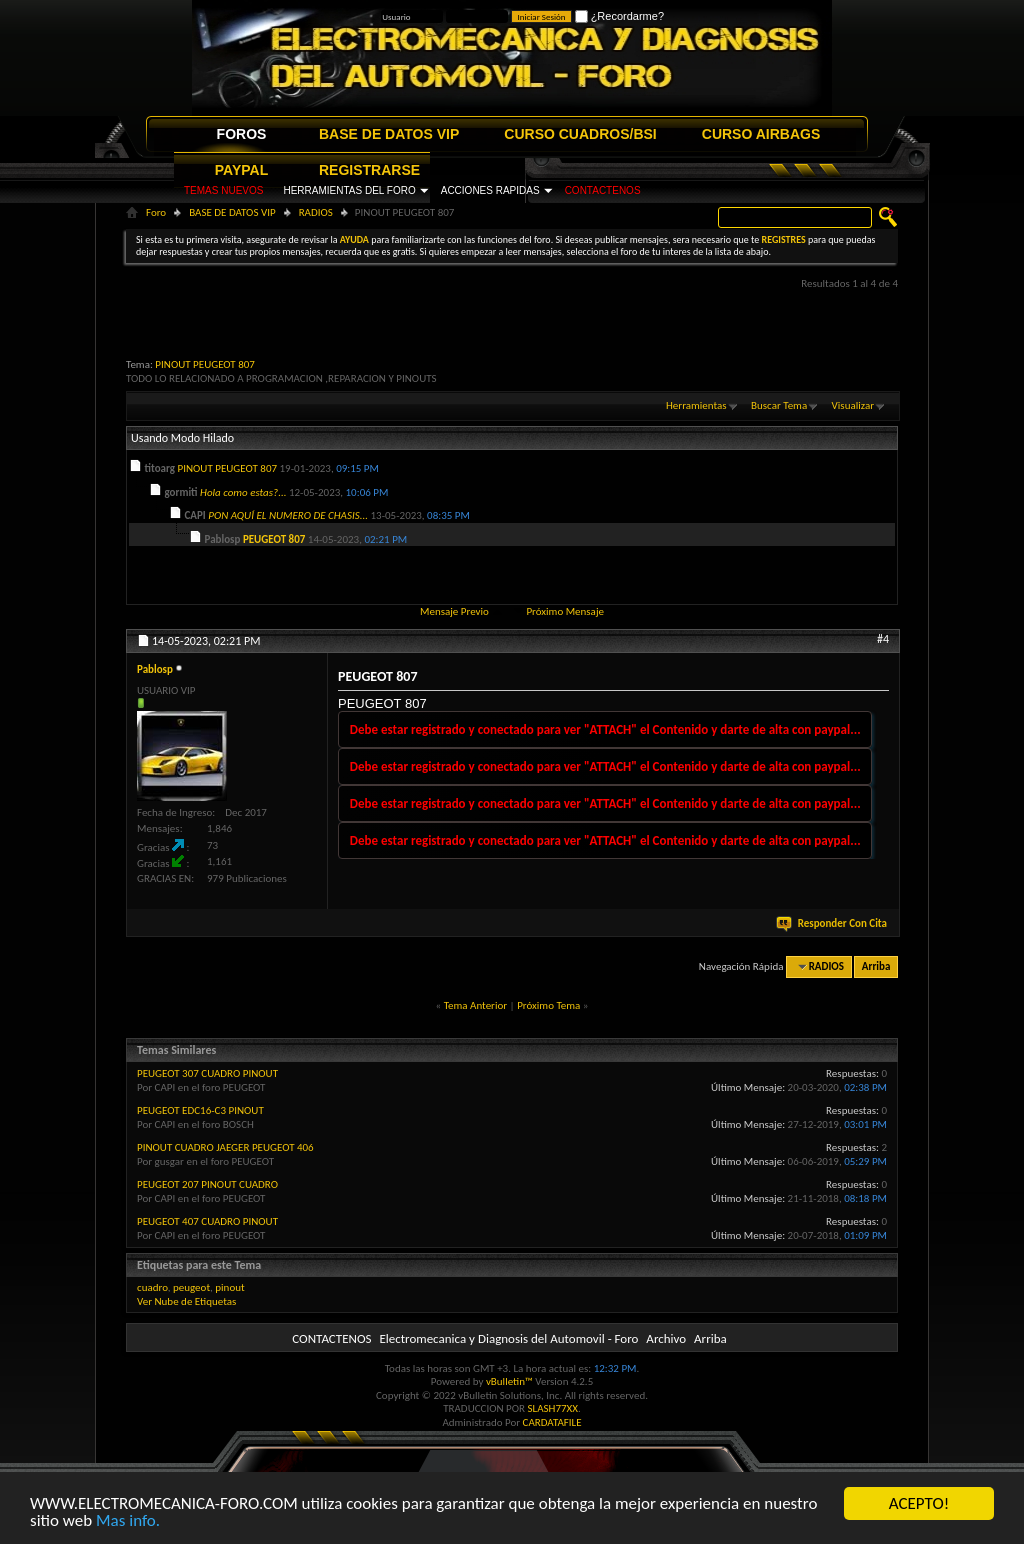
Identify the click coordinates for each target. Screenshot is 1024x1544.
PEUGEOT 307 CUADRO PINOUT (207, 1073)
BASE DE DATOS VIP (389, 134)
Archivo (666, 1338)
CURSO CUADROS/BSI (580, 134)
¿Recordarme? (619, 16)
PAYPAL (241, 170)
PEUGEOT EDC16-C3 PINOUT (200, 1110)
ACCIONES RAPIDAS (490, 190)
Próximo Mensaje (565, 611)
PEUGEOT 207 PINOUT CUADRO (207, 1184)
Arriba (876, 966)
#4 (883, 639)
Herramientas (696, 405)
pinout (229, 1287)
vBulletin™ (509, 1381)
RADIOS (316, 212)
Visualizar (853, 405)
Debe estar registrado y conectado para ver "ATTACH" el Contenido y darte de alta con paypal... (605, 729)
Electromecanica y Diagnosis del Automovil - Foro (508, 1338)
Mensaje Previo (454, 611)
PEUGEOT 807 (274, 539)
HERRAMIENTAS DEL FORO (349, 190)
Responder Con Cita (833, 923)
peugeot (191, 1287)
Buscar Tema (779, 405)
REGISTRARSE (369, 170)
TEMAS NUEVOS (223, 190)
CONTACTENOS (603, 190)
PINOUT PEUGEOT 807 (205, 364)
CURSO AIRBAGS (761, 134)
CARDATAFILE (552, 1422)
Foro (156, 212)
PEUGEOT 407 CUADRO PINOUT (207, 1221)
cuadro (152, 1287)
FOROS (242, 134)
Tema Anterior (475, 1005)
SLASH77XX (553, 1408)
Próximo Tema (548, 1005)
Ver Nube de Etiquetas (186, 1301)
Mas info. (128, 1521)
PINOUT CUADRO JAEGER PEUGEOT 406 (225, 1147)
